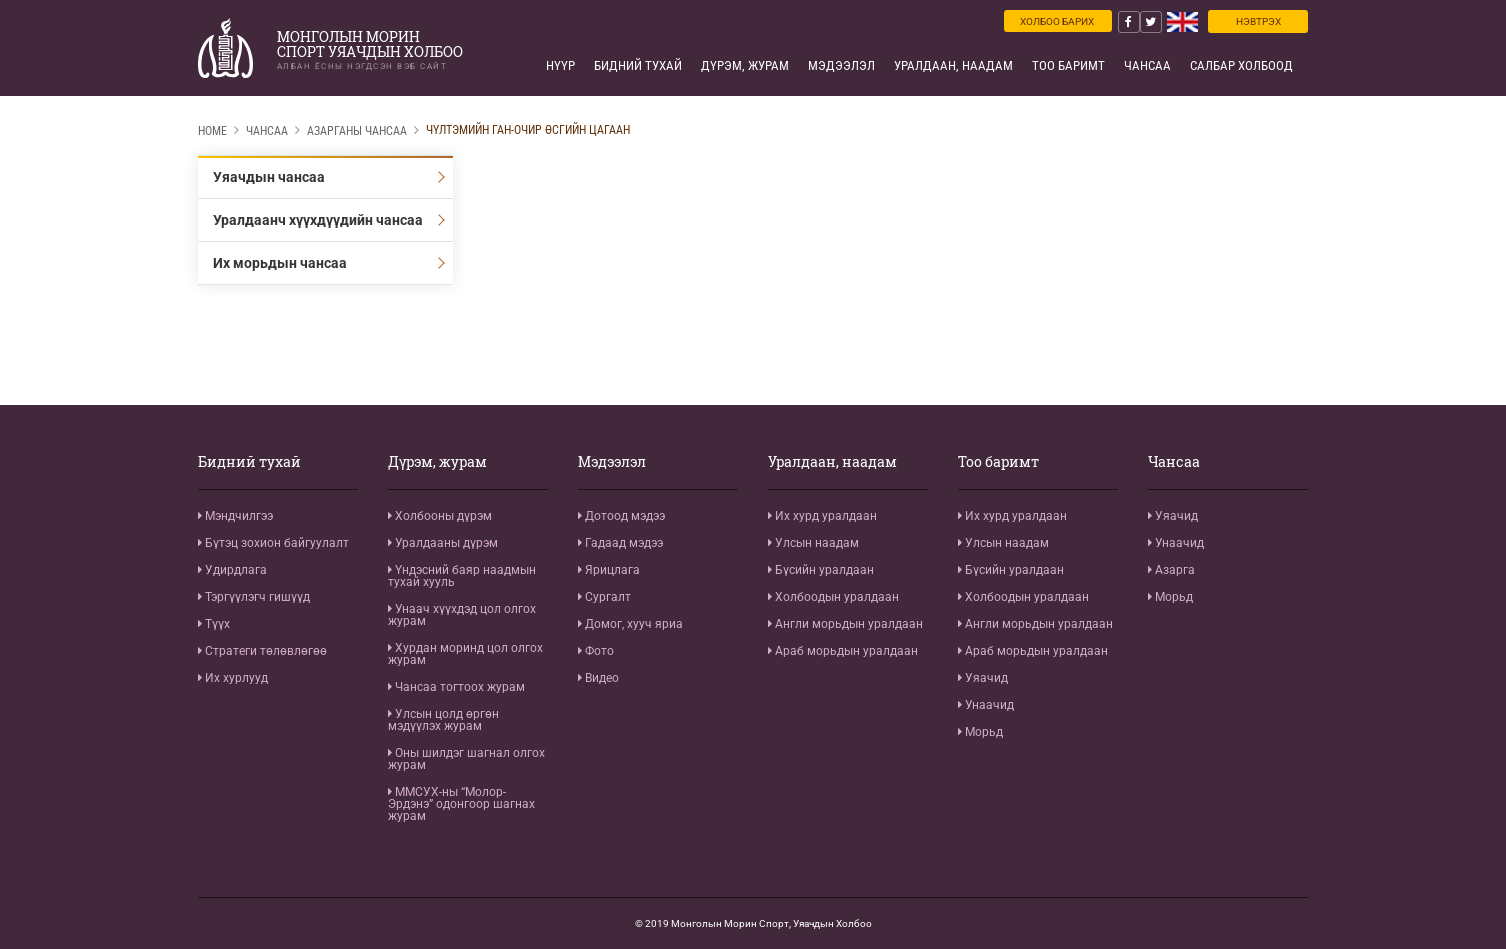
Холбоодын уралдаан (833, 597)
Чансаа (1147, 65)
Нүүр (560, 65)
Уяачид (983, 678)
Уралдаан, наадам (953, 65)
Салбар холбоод (1241, 65)
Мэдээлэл (841, 65)
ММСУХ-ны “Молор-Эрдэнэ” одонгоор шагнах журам (461, 804)
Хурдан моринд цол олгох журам (465, 654)
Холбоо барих (1057, 21)
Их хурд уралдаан (822, 516)
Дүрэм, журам (745, 65)
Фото (596, 651)
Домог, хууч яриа (630, 624)
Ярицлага (609, 570)
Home (212, 131)
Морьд (980, 732)
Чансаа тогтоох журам (456, 687)
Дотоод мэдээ (621, 516)
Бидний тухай (638, 65)
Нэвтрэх (1258, 21)
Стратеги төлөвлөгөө (262, 651)
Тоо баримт (1068, 65)
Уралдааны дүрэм (443, 543)
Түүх (214, 624)
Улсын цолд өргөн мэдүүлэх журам (443, 720)
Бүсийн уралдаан (821, 570)
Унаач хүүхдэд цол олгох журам (462, 615)
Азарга (1171, 570)
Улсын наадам (813, 543)
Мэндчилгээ (235, 516)
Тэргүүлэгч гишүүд (254, 597)
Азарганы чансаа (357, 131)
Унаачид (986, 705)
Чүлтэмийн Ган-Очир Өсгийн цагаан (528, 130)
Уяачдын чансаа (269, 177)
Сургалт (604, 597)
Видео (598, 678)
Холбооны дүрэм (440, 516)
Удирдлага (232, 570)
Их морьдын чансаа (280, 263)
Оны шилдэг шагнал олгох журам (466, 759)
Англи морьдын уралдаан (845, 624)
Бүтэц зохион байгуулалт (273, 543)
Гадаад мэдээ (620, 543)
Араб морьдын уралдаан (843, 651)
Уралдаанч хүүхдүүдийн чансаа (318, 220)
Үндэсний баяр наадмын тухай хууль (462, 576)
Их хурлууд (233, 678)
